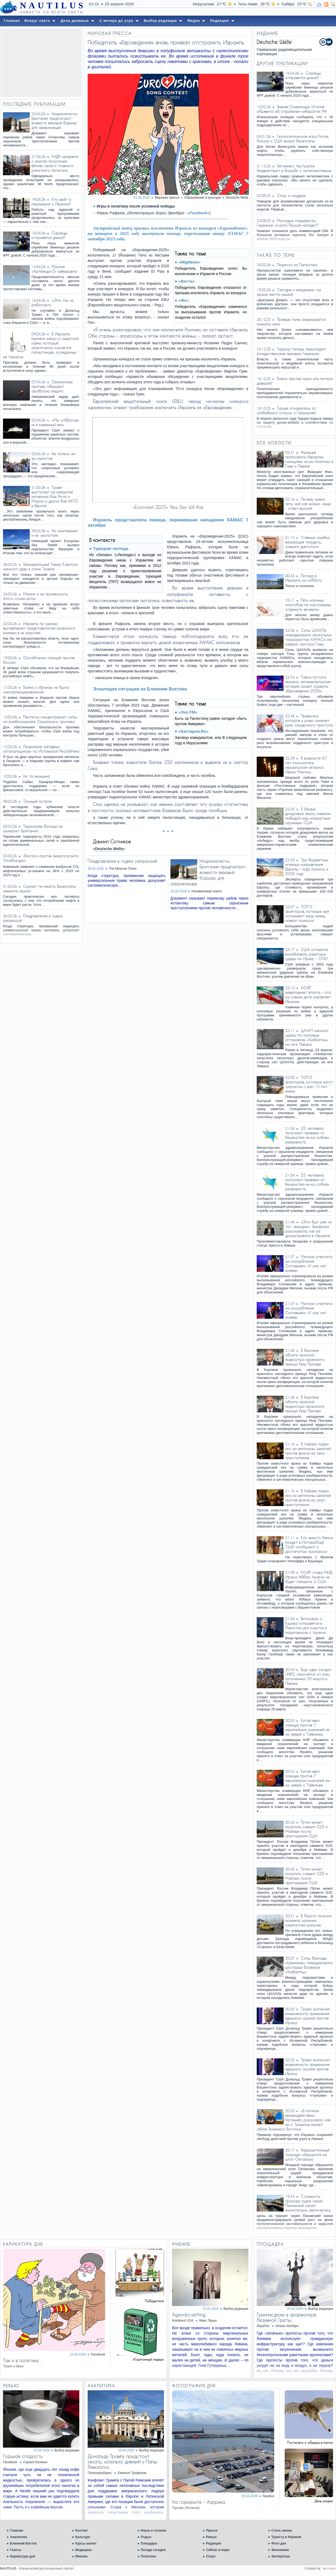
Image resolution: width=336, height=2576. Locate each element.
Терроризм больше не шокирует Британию (33, 828)
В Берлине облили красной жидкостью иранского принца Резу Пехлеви (304, 1357)
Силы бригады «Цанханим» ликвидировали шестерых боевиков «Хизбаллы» (309, 1965)
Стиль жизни (281, 2530)
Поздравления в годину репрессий (122, 861)
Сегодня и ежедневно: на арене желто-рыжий (289, 292)
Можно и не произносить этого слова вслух (35, 596)
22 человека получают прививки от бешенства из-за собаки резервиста (307, 1135)
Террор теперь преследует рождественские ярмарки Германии (291, 351)
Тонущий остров (37, 801)
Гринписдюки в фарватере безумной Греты (286, 2317)
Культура (82, 2537)
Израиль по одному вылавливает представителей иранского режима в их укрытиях (39, 628)
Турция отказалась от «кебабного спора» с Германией (286, 410)
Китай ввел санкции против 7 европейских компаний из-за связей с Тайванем (308, 1727)
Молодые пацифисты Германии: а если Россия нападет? (288, 222)
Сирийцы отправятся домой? (49, 235)
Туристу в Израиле (286, 2537)
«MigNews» (189, 262)
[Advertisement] (41, 62)
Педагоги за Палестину (297, 264)
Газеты (15, 2550)
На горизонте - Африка (198, 2502)
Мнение (81, 2556)
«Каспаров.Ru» (193, 731)
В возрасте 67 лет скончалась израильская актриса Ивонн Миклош (306, 765)
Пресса (211, 2530)
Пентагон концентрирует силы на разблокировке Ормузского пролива (40, 719)
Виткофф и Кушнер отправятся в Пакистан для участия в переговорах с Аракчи (306, 1625)
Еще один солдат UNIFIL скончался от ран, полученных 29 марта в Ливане (308, 1676)
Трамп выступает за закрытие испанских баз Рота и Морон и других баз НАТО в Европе (54, 496)
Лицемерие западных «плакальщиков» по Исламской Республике (41, 748)
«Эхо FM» (187, 712)
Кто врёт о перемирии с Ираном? (51, 201)
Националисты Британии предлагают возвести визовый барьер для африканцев (54, 120)
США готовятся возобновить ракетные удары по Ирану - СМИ (306, 954)
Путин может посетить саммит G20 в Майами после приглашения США (306, 1829)
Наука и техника (153, 2530)
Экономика (280, 2550)
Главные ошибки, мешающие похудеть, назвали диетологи (307, 542)
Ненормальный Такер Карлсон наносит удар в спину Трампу (40, 566)
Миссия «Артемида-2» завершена (54, 268)
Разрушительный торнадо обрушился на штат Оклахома (307, 2154)
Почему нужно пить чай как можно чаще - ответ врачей (308, 504)
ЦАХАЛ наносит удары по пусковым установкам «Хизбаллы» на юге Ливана (306, 1037)
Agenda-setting (189, 2314)
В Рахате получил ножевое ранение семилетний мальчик (308, 1920)
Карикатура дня (22, 2556)
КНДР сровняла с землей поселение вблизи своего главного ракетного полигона (54, 163)
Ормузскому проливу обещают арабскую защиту (52, 386)
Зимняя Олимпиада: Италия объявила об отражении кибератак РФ (292, 109)
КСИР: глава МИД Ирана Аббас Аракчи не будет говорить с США (308, 1577)
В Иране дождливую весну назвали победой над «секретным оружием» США (307, 816)
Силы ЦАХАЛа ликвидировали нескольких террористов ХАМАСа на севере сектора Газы (308, 637)
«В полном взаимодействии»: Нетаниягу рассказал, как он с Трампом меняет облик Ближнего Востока (294, 2119)
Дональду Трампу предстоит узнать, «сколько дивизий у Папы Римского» (122, 2462)
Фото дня (278, 2543)
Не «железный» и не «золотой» (54, 533)
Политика (148, 2556)
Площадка (149, 2543)
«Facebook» (198, 213)
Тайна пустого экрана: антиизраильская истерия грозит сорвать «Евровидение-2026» (307, 684)
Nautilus (268, 2496)
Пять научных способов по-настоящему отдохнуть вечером (308, 605)
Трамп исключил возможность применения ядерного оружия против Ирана (307, 2016)
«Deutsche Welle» (109, 849)
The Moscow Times (123, 869)
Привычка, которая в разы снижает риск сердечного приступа (309, 720)
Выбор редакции (236, 2309)
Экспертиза (280, 2556)
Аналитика (18, 2537)
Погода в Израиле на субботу (303, 577)
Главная (16, 2530)
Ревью (211, 2537)
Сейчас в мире (217, 2550)
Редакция (213, 2543)
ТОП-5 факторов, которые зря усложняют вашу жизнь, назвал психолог (307, 913)
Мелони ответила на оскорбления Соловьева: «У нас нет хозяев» (308, 1263)
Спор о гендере (291, 195)
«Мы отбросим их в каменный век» (54, 422)
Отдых (146, 2537)
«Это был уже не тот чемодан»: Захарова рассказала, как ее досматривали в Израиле (308, 1229)
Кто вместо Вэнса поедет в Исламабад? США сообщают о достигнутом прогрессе (309, 1544)
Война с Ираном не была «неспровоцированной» (36, 689)
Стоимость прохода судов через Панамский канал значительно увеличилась (308, 2203)
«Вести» (186, 281)
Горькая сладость (23, 2456)
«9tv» (183, 300)
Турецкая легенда (110, 548)
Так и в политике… (23, 2360)
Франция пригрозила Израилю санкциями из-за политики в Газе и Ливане (309, 459)
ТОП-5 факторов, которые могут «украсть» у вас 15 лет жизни (309, 1084)
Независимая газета (207, 891)
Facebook (98, 2354)
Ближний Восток (23, 2543)
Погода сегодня (153, 2550)
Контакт (81, 2530)
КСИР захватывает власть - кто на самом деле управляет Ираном (308, 994)
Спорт (211, 2556)
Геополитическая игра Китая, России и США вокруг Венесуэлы (293, 138)
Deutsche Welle (237, 197)
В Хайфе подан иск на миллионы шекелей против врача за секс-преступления (308, 1451)
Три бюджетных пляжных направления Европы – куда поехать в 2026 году (306, 867)
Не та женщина (36, 776)
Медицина (83, 2550)
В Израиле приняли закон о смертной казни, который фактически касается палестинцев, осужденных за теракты (40, 345)
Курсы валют (85, 2543)
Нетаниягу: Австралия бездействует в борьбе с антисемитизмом (294, 168)
